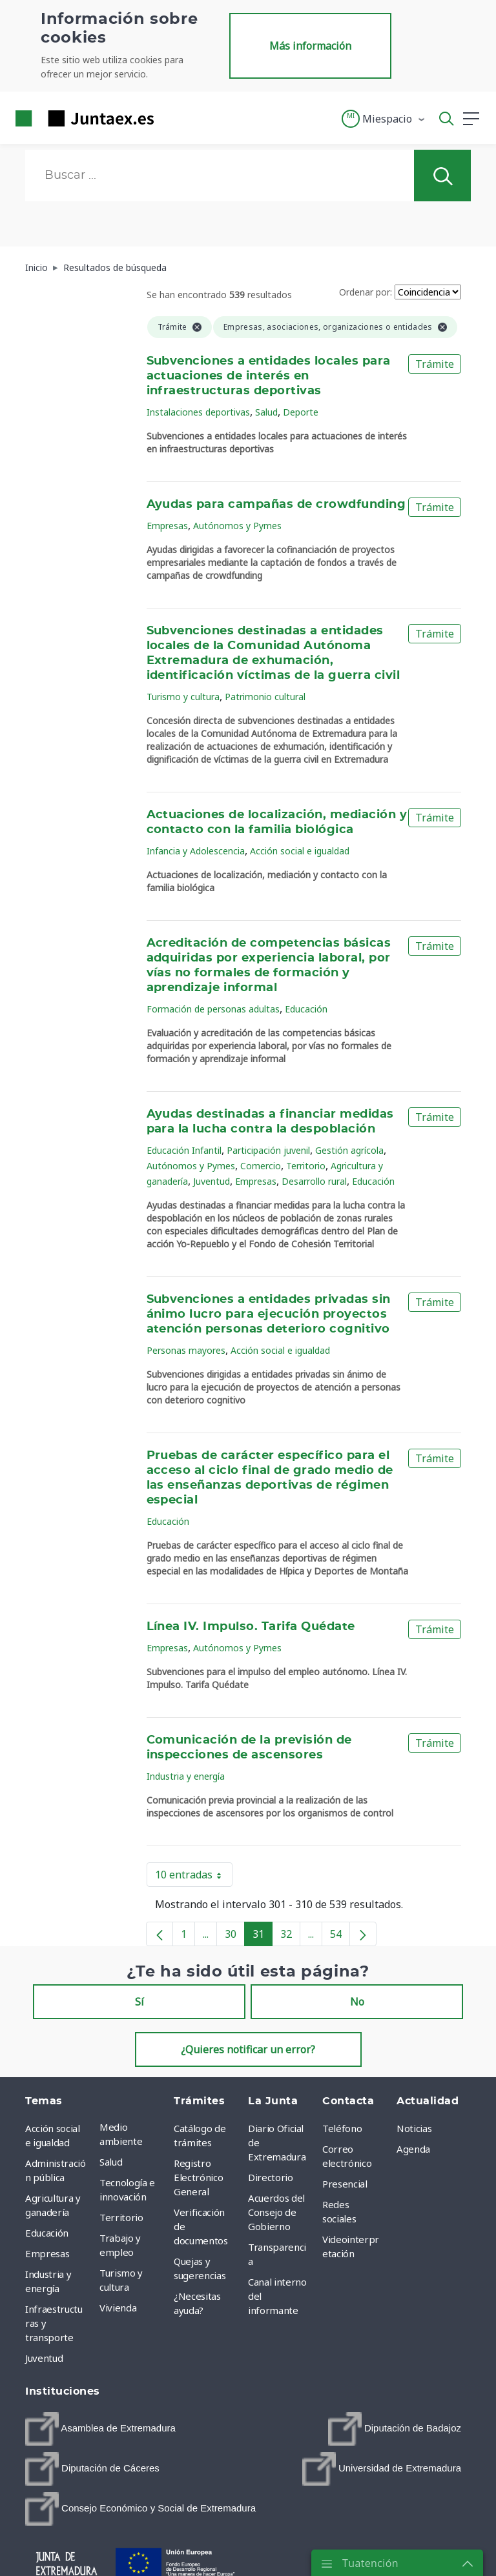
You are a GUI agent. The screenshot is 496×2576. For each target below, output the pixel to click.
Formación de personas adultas (213, 1009)
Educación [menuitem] (46, 2232)
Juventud (211, 1181)
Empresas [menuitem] (47, 2253)
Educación (306, 1009)
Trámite (434, 364)
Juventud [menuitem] (44, 2357)
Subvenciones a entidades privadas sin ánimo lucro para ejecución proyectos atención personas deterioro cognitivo (269, 1314)
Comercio (260, 1166)
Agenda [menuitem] (413, 2148)
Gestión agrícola (349, 1150)
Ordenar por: (365, 292)
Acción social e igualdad (299, 851)
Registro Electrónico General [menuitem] (198, 2177)
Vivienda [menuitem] (117, 2307)
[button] (384, 119)
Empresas (167, 525)
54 (340, 1936)
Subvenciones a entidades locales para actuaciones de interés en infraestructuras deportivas (269, 376)
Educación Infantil (184, 1150)
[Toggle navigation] (172, 118)
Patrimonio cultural (265, 696)
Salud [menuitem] (110, 2161)
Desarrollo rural (314, 1181)
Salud (266, 412)
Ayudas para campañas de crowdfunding (276, 504)
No (357, 2002)
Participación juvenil (268, 1150)
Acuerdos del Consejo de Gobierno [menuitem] (276, 2212)
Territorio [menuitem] (121, 2217)
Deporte (300, 412)
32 (290, 1936)
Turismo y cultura (183, 696)
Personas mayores (186, 1350)
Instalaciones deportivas (198, 412)
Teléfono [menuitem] (342, 2128)
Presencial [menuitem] (344, 2183)
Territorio (306, 1166)
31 (263, 1936)
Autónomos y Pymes (237, 525)
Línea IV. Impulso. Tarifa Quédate (251, 1627)
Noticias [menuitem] (414, 2128)
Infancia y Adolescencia (196, 851)
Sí (139, 2002)
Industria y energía (186, 1776)
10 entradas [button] (193, 1877)
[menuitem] (100, 2429)
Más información (310, 46)
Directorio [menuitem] (270, 2177)
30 (235, 1936)
